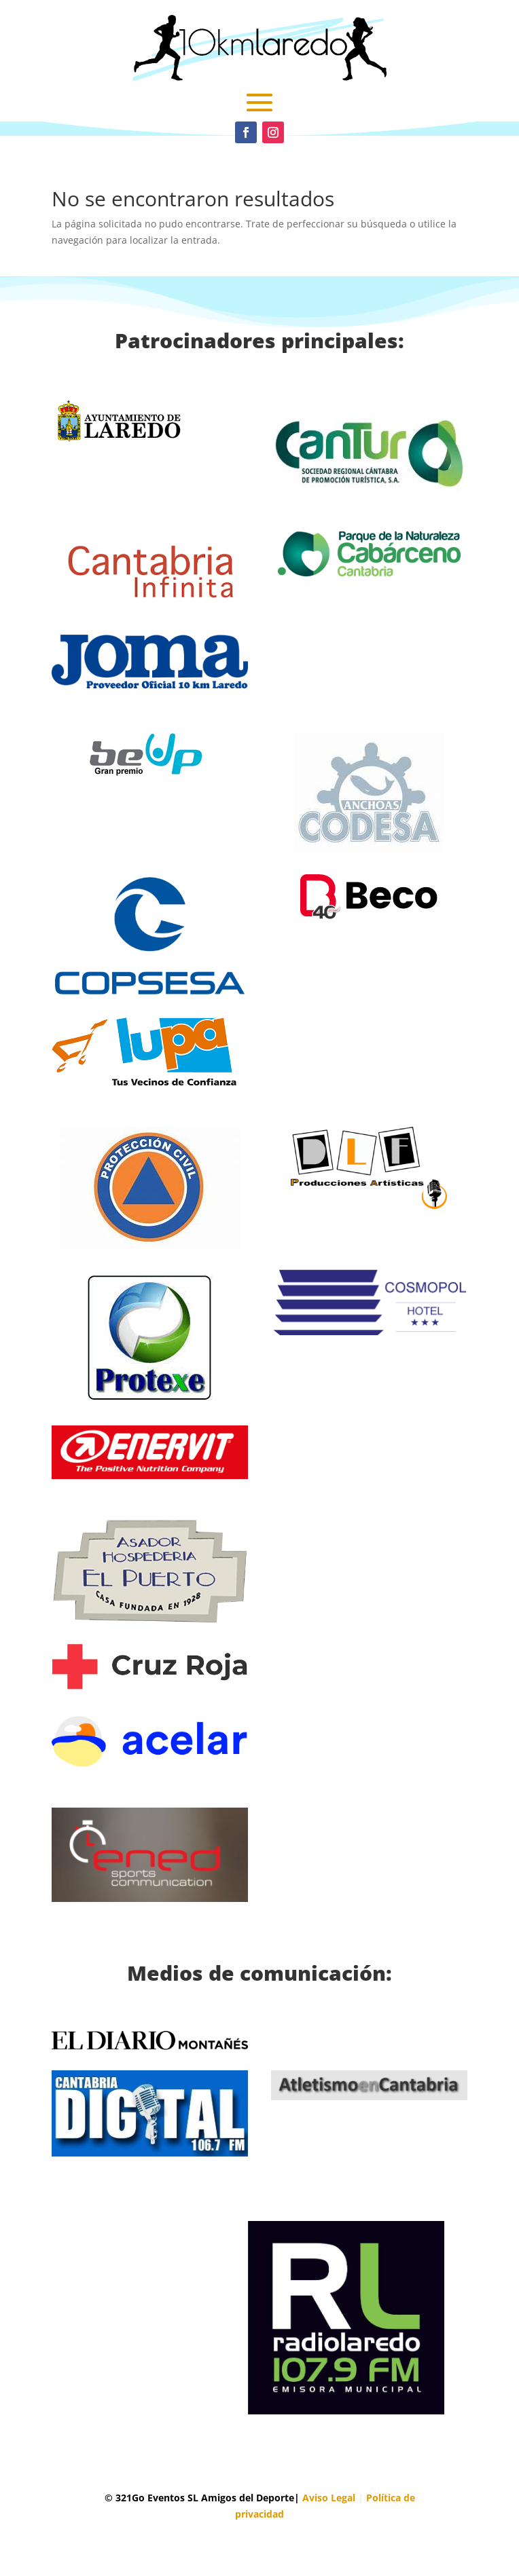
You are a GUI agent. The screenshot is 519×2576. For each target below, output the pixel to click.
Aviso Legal (328, 2497)
